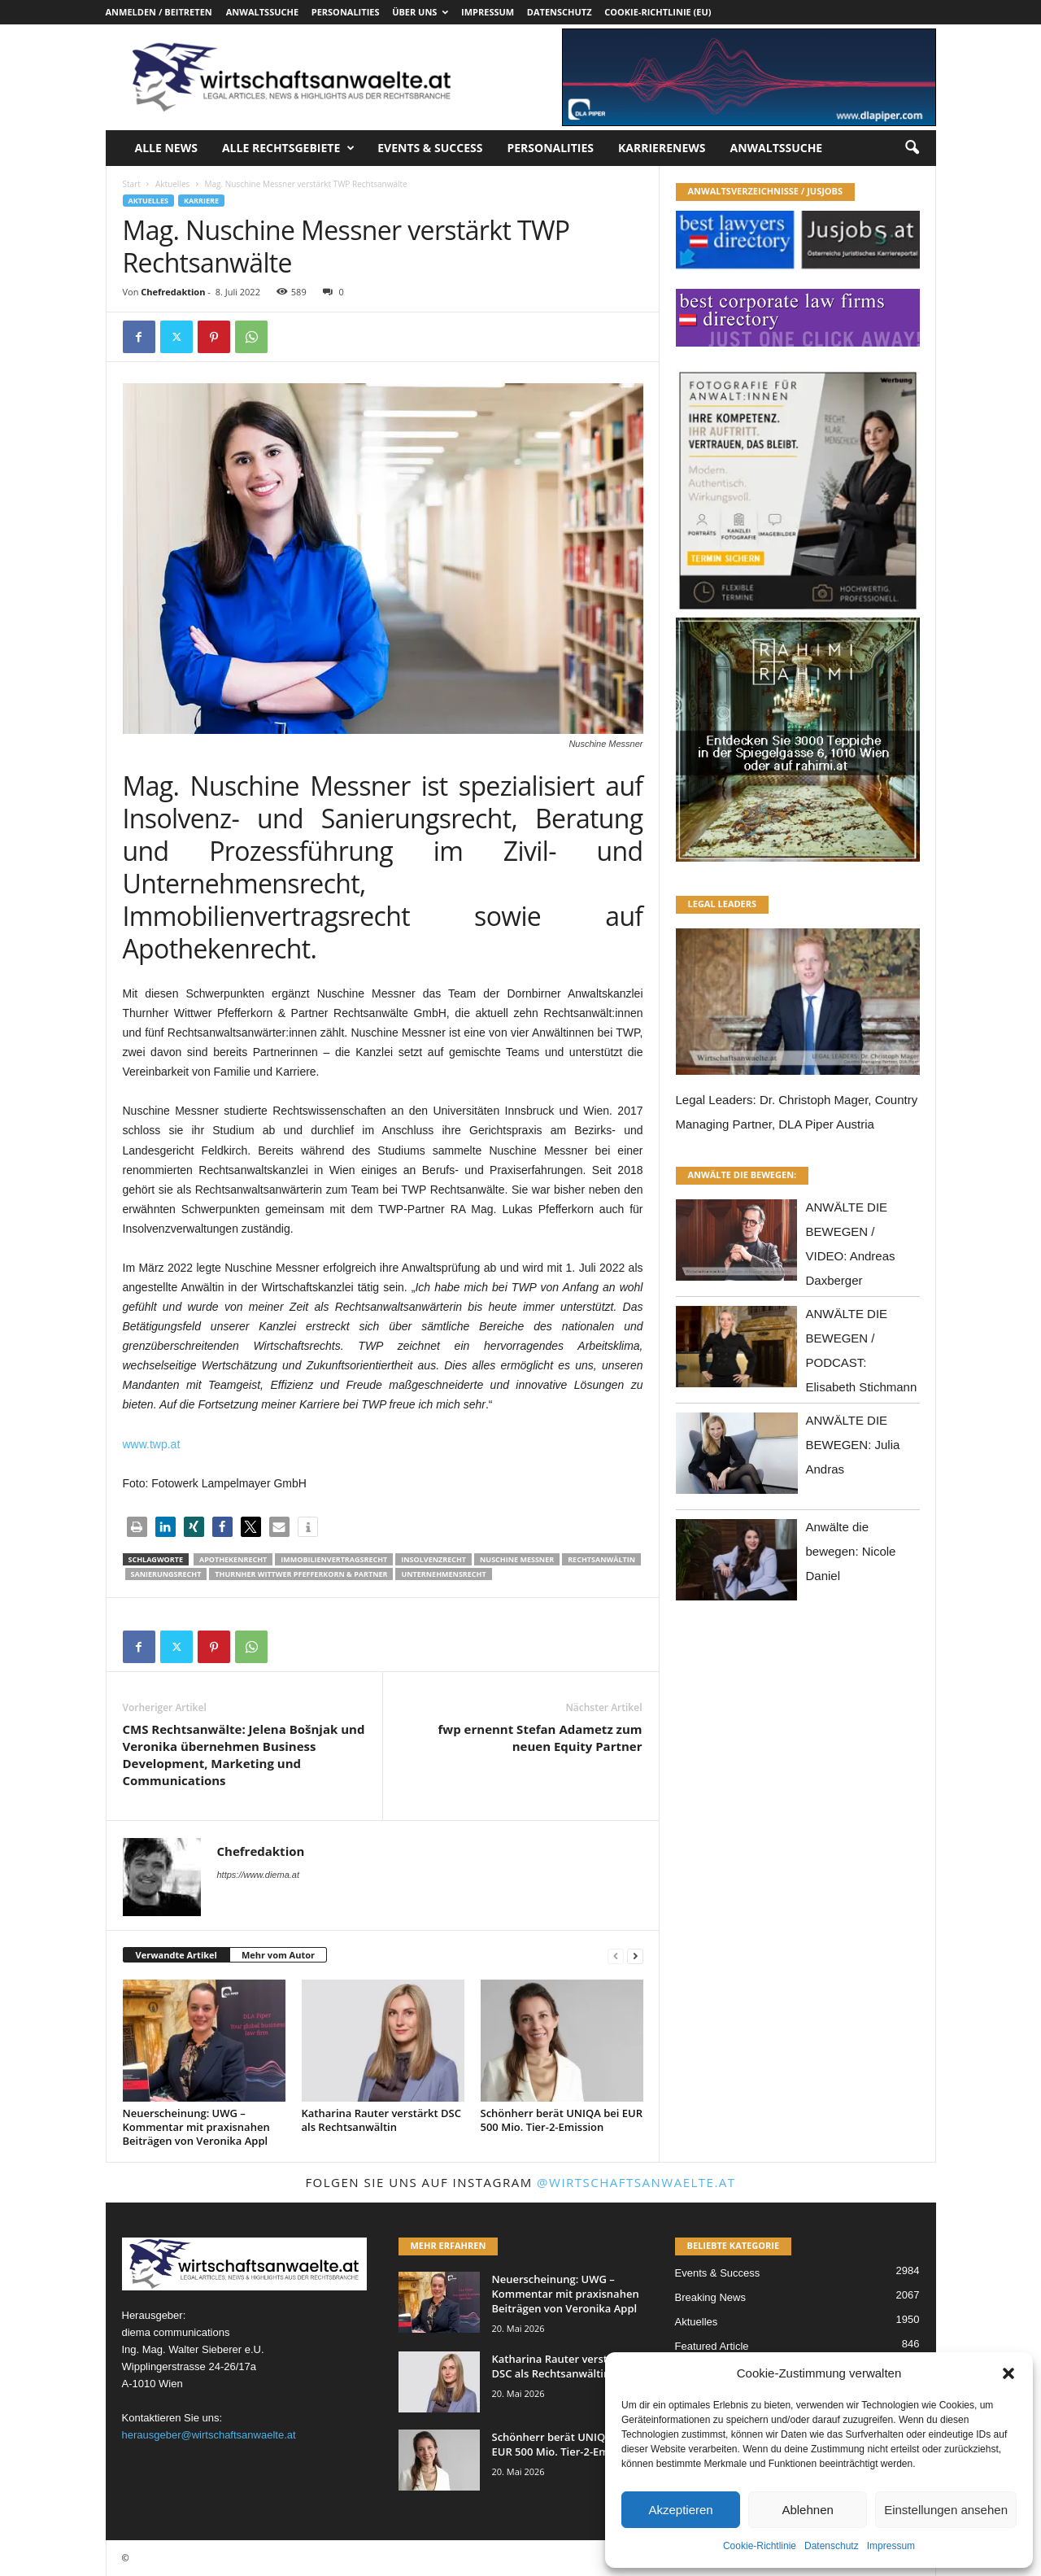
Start (132, 184)
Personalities (345, 12)
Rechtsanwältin (601, 1559)
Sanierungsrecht (166, 1574)
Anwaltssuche (262, 12)
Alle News (166, 147)
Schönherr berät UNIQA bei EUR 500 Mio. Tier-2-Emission (561, 2120)
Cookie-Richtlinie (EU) (657, 12)
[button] (1008, 2373)
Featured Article (712, 2346)
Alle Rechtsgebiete (288, 148)
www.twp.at (152, 1444)
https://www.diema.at (258, 1875)
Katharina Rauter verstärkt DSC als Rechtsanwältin (381, 2120)
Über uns (420, 12)
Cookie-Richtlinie (759, 2546)
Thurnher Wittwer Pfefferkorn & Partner (301, 1574)
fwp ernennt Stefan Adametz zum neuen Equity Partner (540, 1737)
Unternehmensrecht (443, 1574)
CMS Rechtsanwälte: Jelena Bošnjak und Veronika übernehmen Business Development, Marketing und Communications (244, 1754)
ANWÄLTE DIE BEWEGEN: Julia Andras (853, 1444)
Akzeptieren (680, 2510)
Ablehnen (807, 2510)
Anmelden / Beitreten (159, 12)
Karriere (201, 200)
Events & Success (429, 147)
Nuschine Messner (517, 1559)
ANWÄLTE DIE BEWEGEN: (742, 1174)
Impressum (891, 2546)
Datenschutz (831, 2546)
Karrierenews (661, 147)
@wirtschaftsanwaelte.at (636, 2182)
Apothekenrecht (233, 1559)
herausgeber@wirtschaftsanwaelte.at (209, 2435)
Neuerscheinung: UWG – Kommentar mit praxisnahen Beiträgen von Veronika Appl (196, 2127)
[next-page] (635, 1955)
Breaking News (710, 2297)
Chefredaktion (173, 292)
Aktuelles (172, 184)
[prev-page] (616, 1955)
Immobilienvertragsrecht (334, 1559)
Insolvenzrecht (433, 1559)
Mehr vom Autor (278, 1955)
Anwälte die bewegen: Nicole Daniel (851, 1551)
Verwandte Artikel (176, 1955)
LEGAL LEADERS (722, 903)
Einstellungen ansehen (946, 2510)
